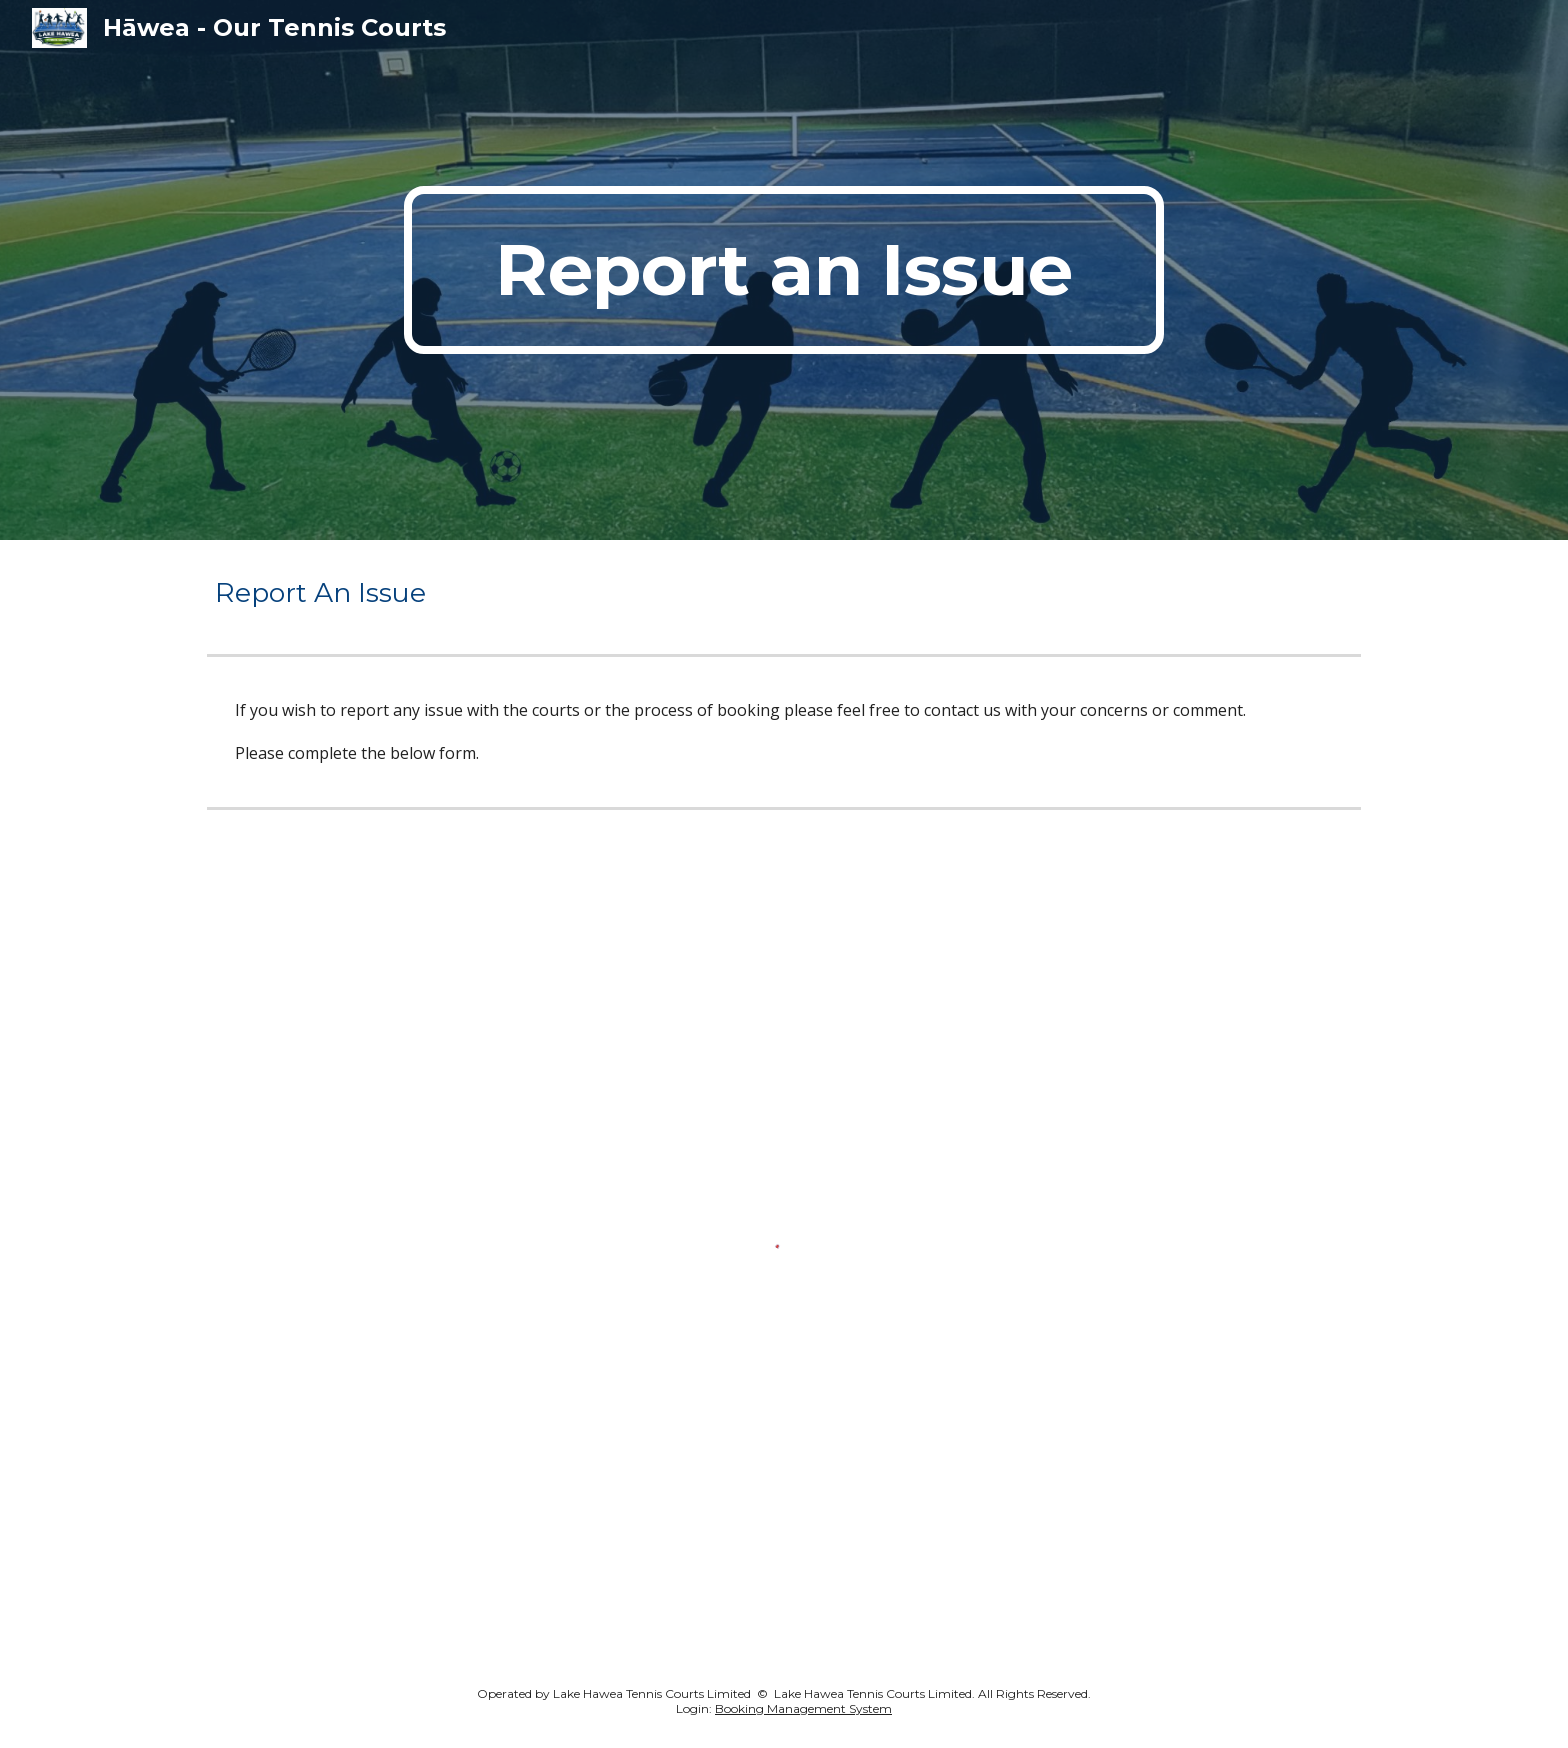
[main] (784, 270)
